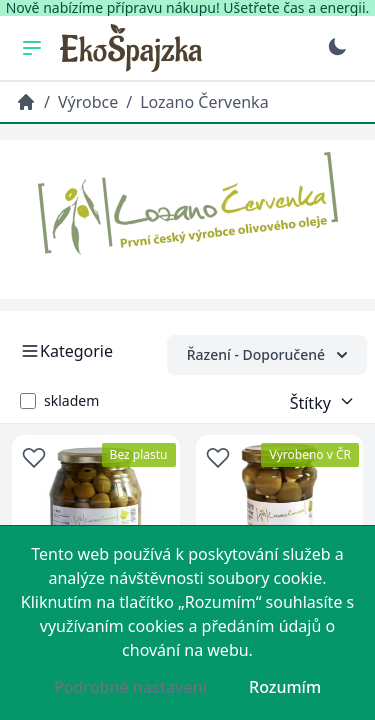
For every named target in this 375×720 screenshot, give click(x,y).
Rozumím (285, 687)
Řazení (267, 355)
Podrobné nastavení (130, 687)
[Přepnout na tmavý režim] (337, 47)
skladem (71, 400)
